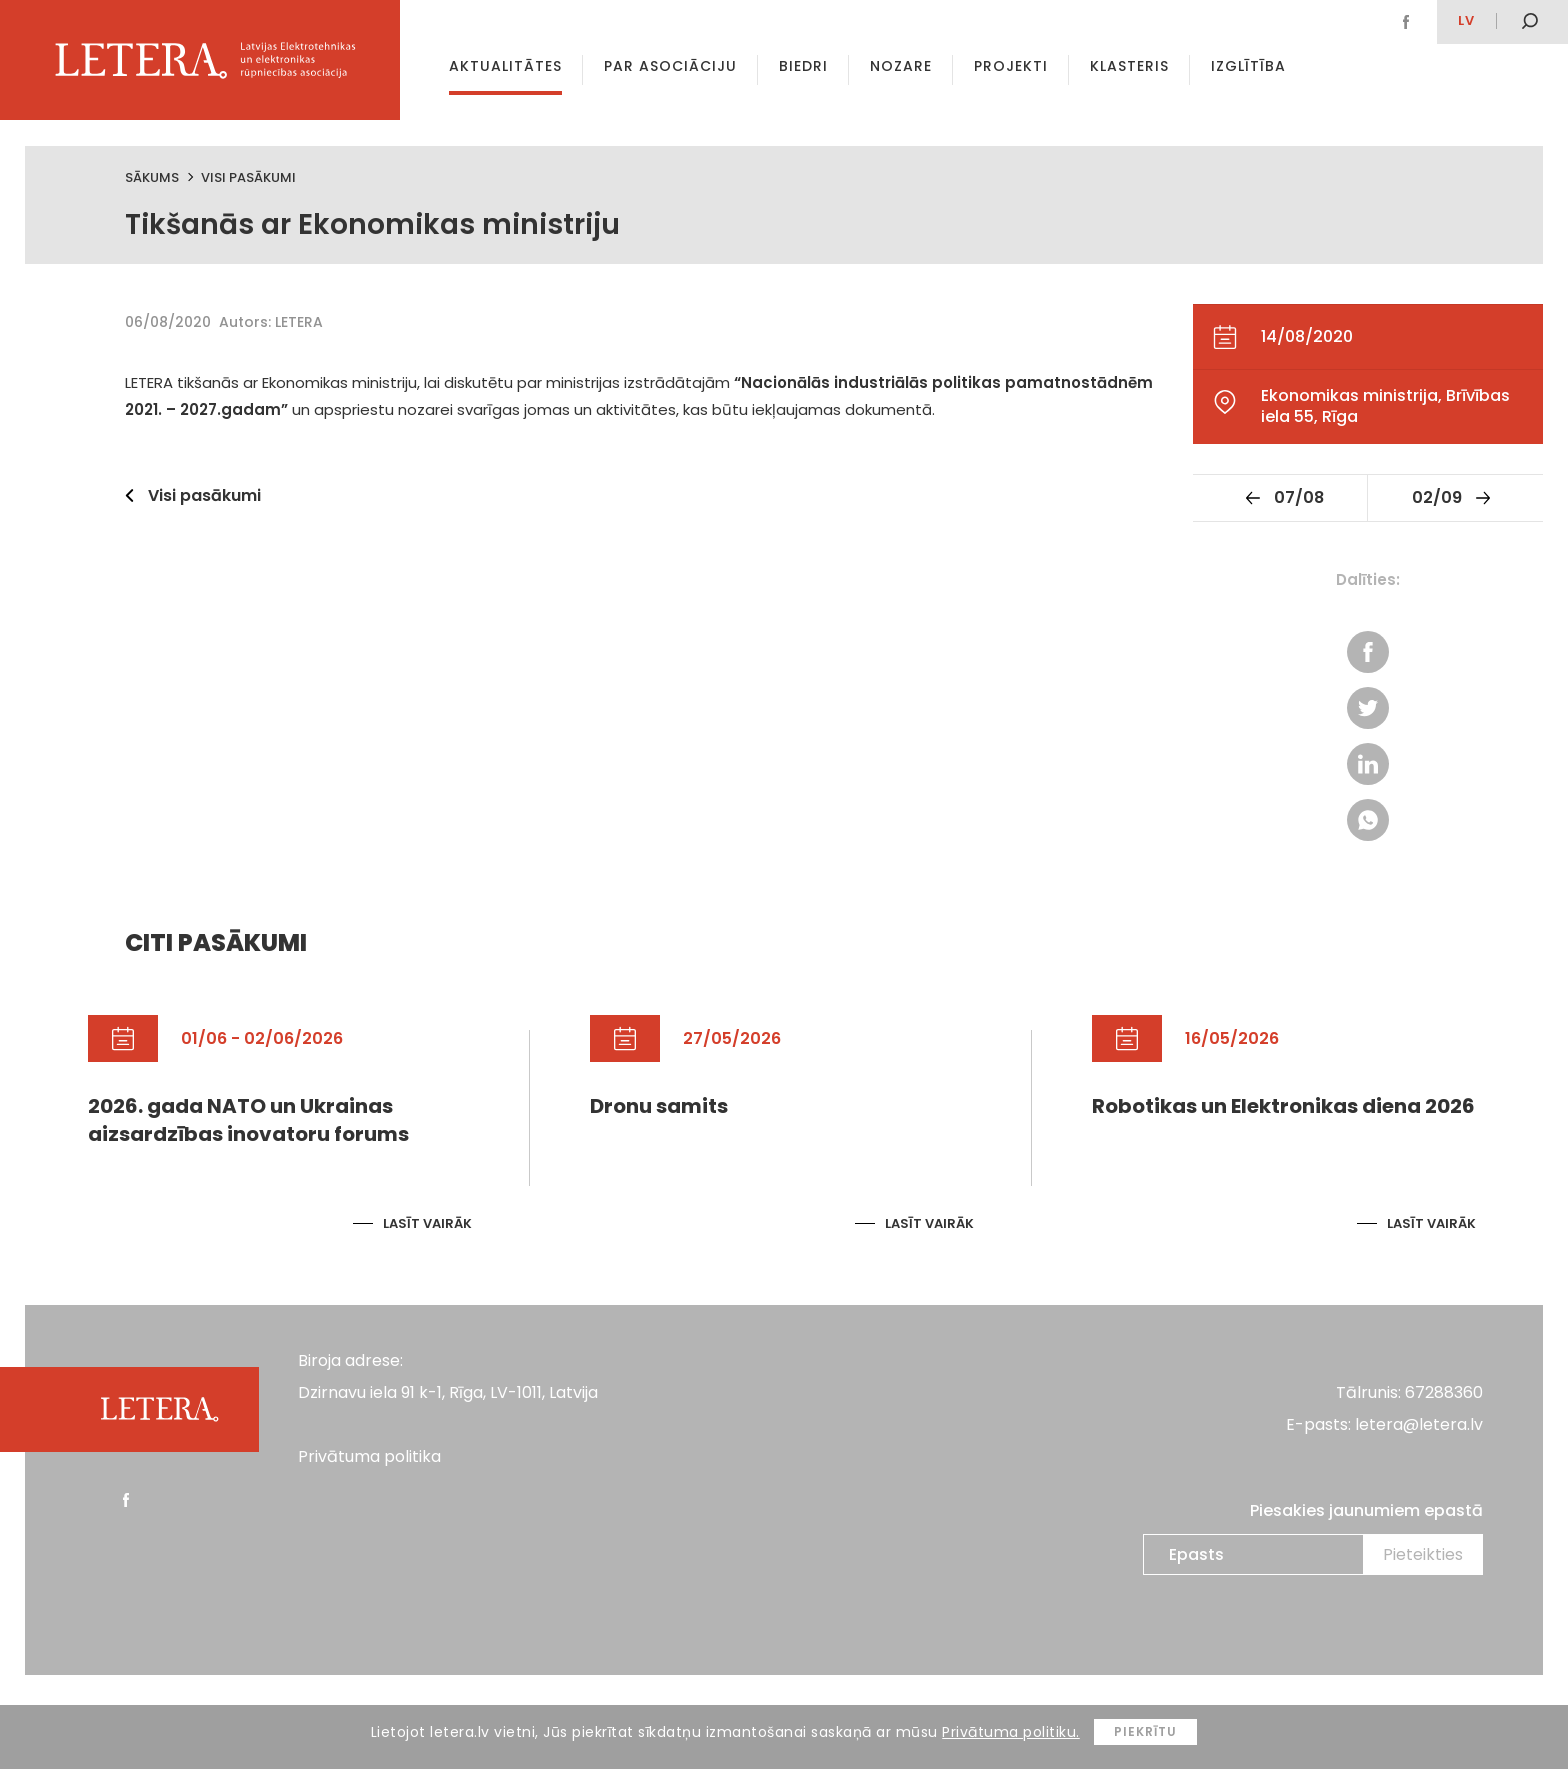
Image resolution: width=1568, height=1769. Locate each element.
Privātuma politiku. (1011, 1732)
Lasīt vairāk (427, 1223)
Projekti (1011, 66)
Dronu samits (659, 1106)
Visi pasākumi (248, 177)
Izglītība (1248, 66)
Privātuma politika (369, 1456)
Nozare (901, 66)
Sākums (152, 177)
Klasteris (1129, 66)
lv (1466, 20)
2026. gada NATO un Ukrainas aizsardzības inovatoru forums (248, 1120)
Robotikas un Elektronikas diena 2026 (1283, 1106)
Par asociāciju (670, 66)
